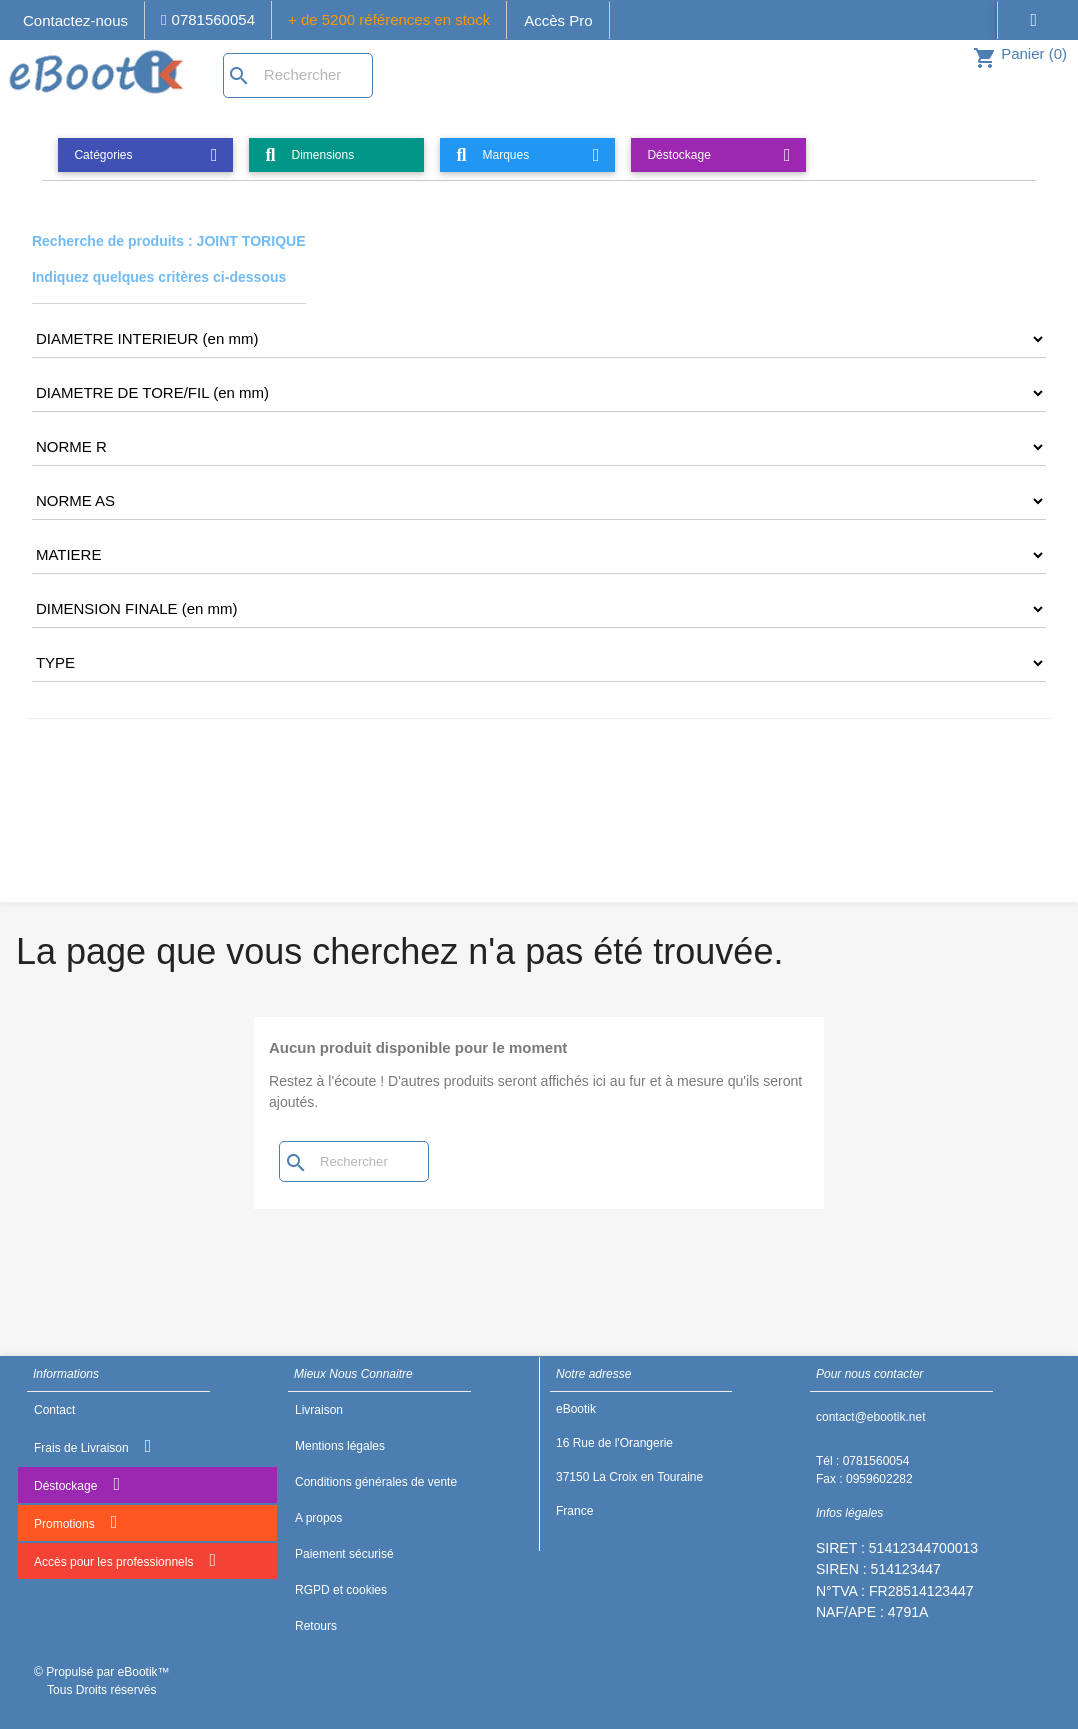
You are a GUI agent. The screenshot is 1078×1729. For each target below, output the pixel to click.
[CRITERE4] (539, 447)
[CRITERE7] (539, 609)
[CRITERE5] (539, 501)
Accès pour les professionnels (125, 1560)
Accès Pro (558, 20)
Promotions (75, 1522)
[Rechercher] (298, 75)
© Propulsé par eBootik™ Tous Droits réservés (102, 1681)
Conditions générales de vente (376, 1482)
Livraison (319, 1410)
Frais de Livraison (92, 1446)
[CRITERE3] (539, 393)
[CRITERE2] (539, 339)
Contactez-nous (75, 20)
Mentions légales (340, 1446)
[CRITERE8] (539, 663)
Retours (316, 1626)
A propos (318, 1518)
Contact (54, 1410)
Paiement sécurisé (344, 1554)
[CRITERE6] (539, 555)
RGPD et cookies (341, 1590)
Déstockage (77, 1484)
